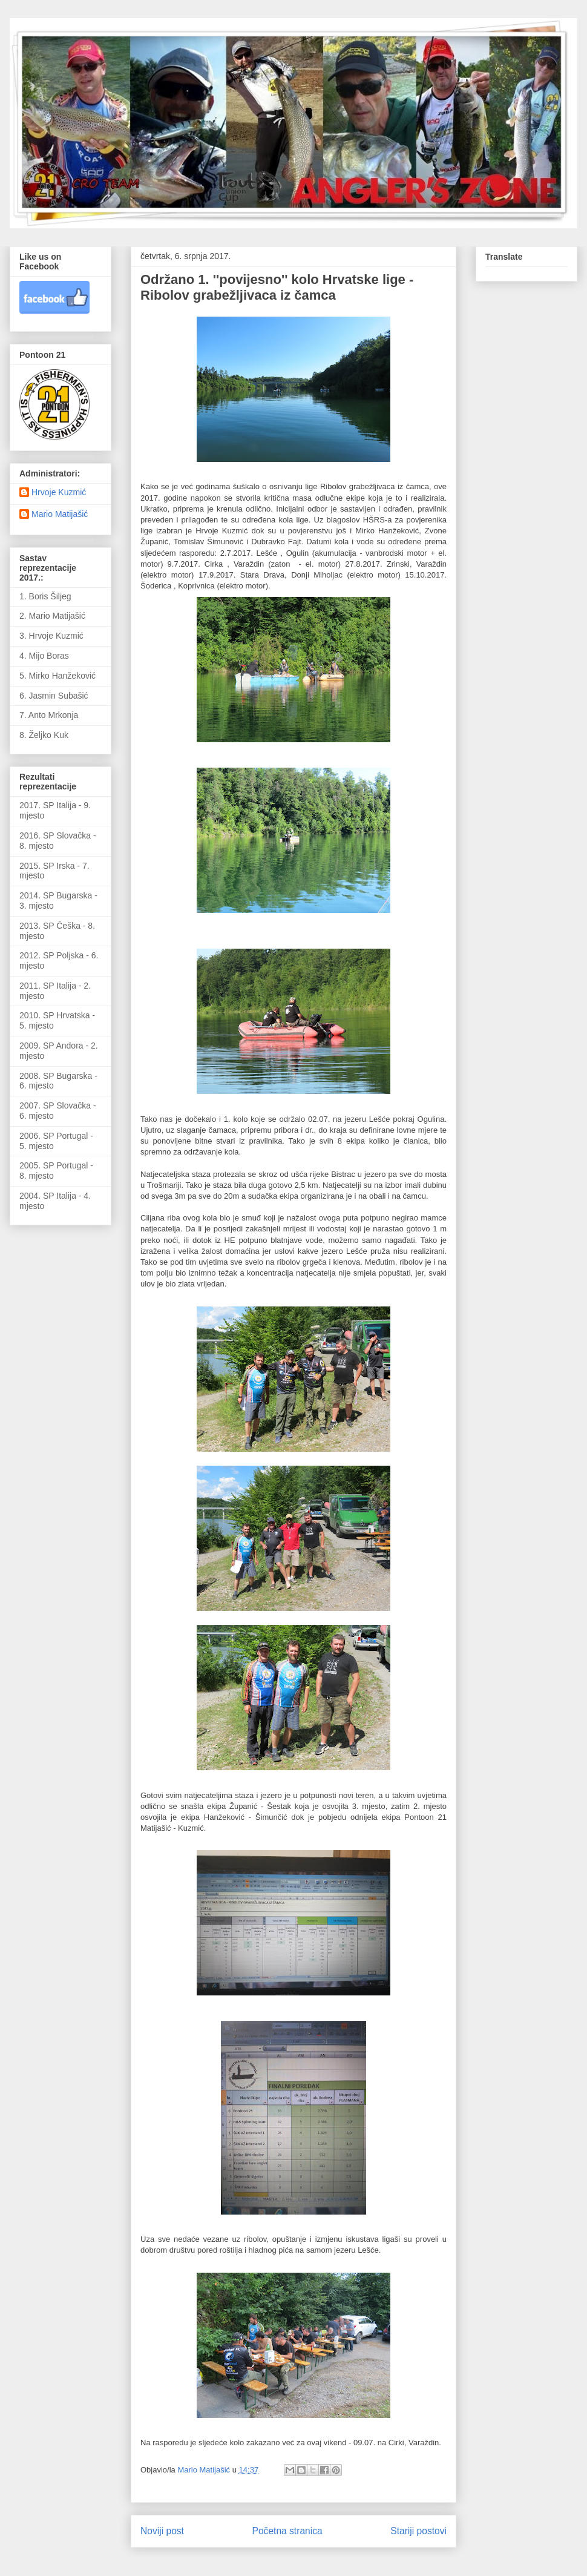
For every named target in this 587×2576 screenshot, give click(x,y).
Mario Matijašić (59, 514)
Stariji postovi (418, 2531)
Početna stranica (287, 2531)
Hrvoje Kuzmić (58, 492)
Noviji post (162, 2531)
